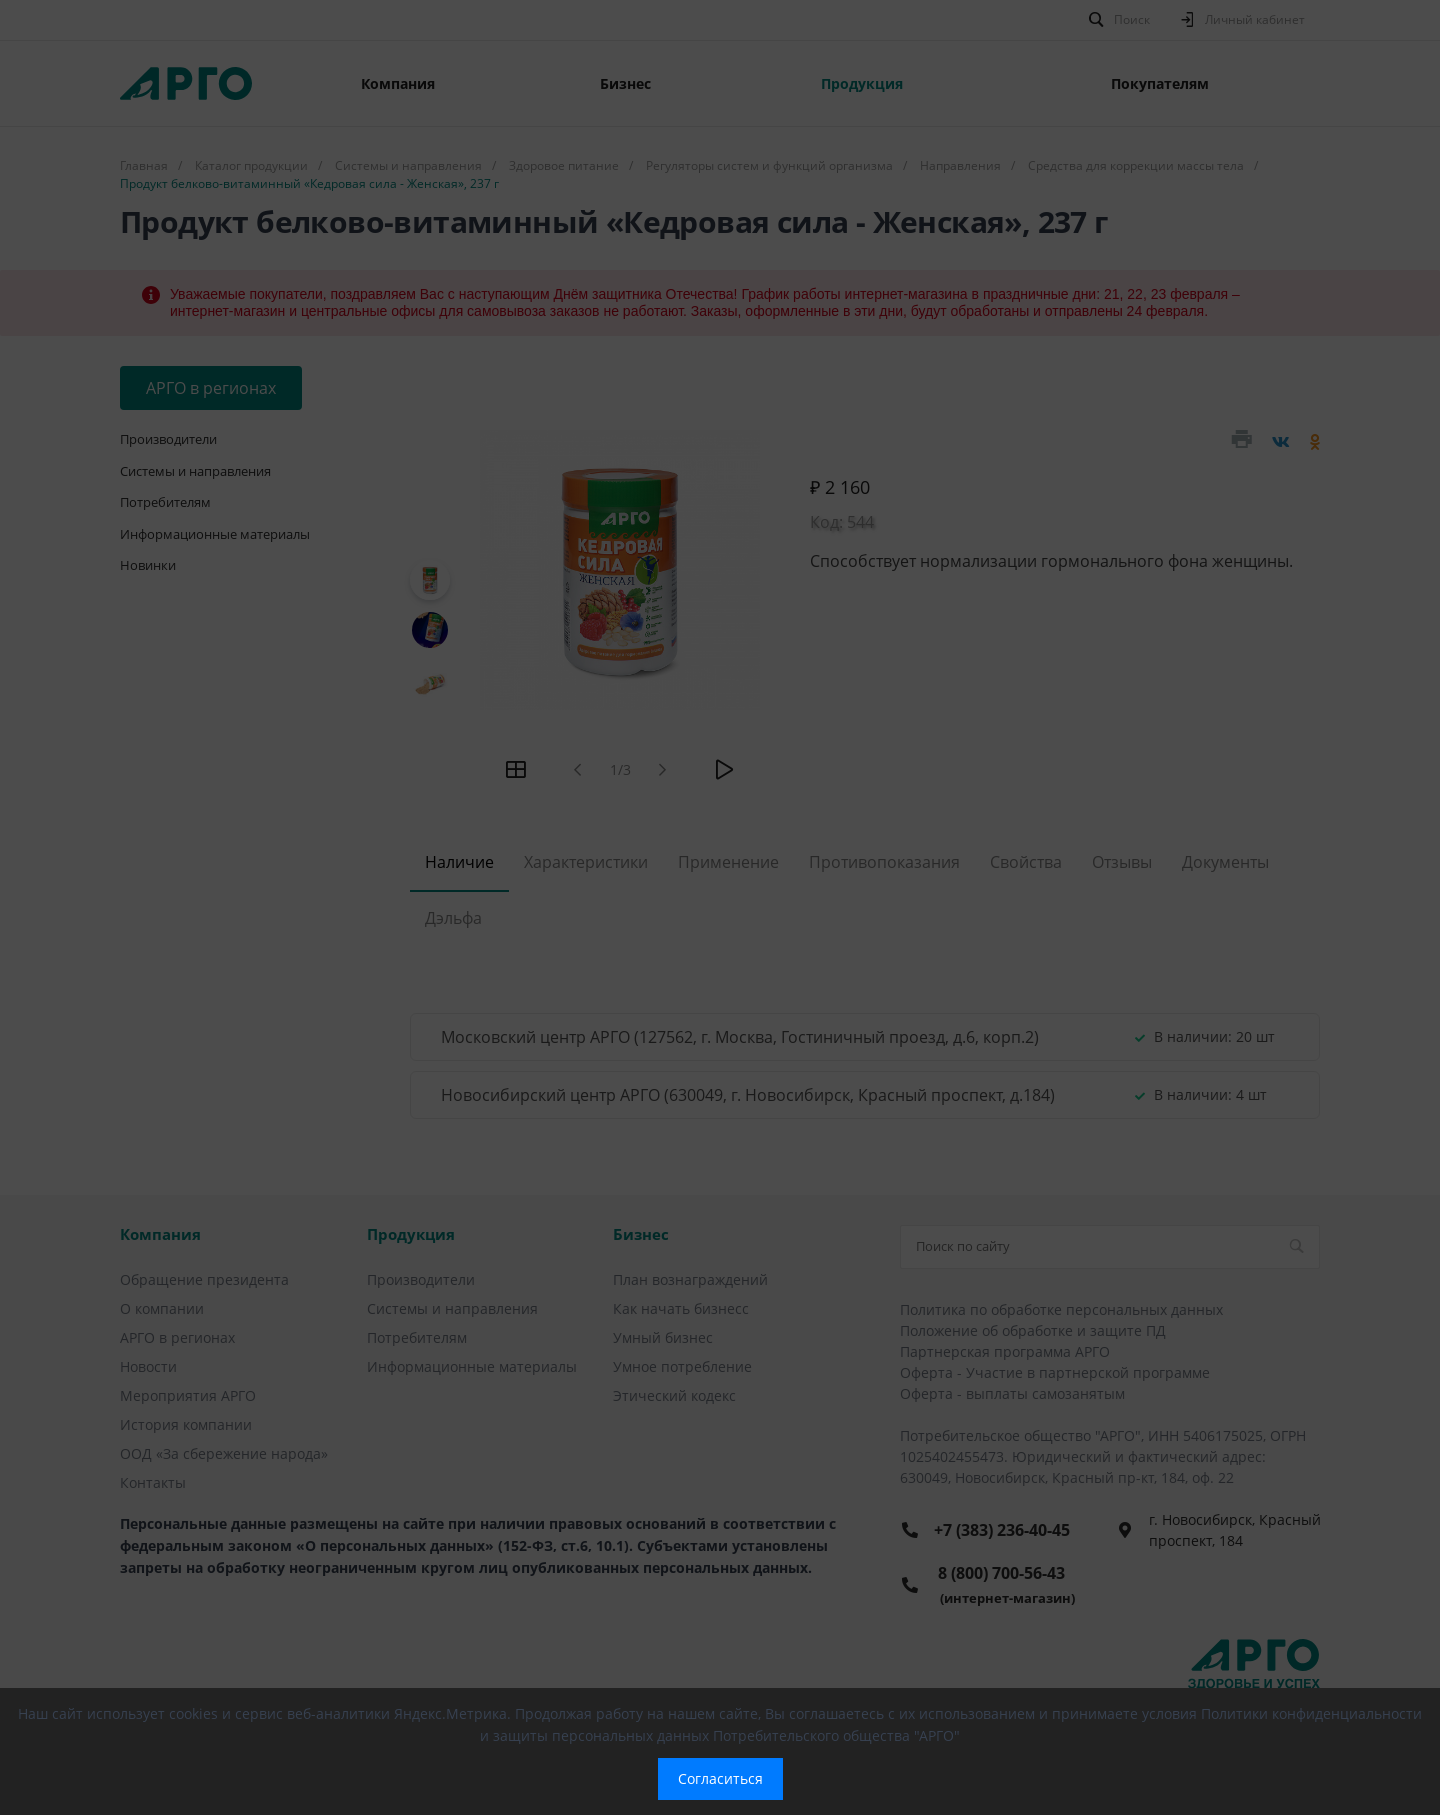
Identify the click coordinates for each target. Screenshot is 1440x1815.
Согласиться (720, 1778)
